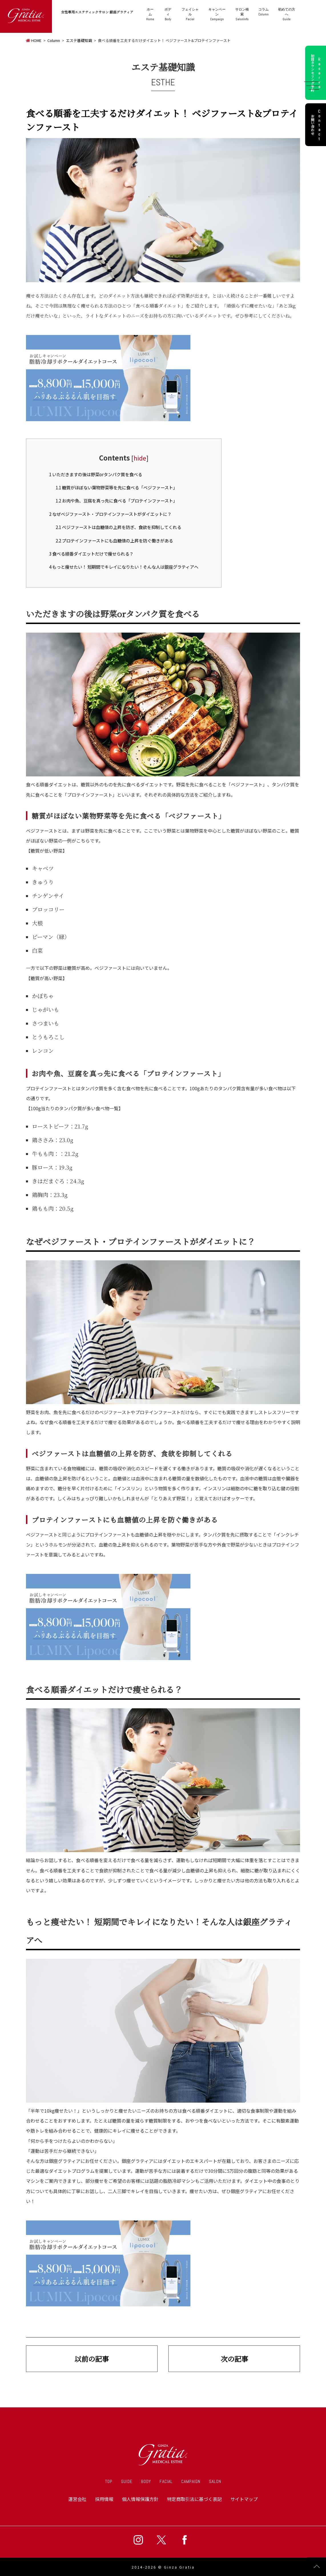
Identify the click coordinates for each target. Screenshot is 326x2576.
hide (140, 457)
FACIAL (166, 2481)
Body (169, 14)
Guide (286, 14)
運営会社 (77, 2499)
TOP (108, 2481)
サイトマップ (244, 2499)
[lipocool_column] (108, 419)
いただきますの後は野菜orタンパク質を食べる (95, 474)
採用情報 (104, 2499)
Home (151, 14)
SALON (215, 2481)
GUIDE (126, 2481)
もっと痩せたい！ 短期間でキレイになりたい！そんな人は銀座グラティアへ (123, 567)
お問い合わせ (316, 124)
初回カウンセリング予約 (316, 73)
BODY (146, 2481)
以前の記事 (92, 2359)
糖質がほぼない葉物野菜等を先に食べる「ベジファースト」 (116, 487)
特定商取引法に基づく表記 (194, 2499)
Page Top (316, 2566)
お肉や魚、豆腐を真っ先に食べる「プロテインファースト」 (116, 500)
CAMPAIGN (190, 2481)
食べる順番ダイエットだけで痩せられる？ (91, 553)
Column (264, 12)
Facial (191, 14)
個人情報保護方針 (140, 2499)
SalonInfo (242, 14)
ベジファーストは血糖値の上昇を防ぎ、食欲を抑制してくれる (118, 527)
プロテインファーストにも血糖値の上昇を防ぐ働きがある (114, 540)
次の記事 (234, 2359)
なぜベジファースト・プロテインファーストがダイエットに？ (110, 514)
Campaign (217, 14)
